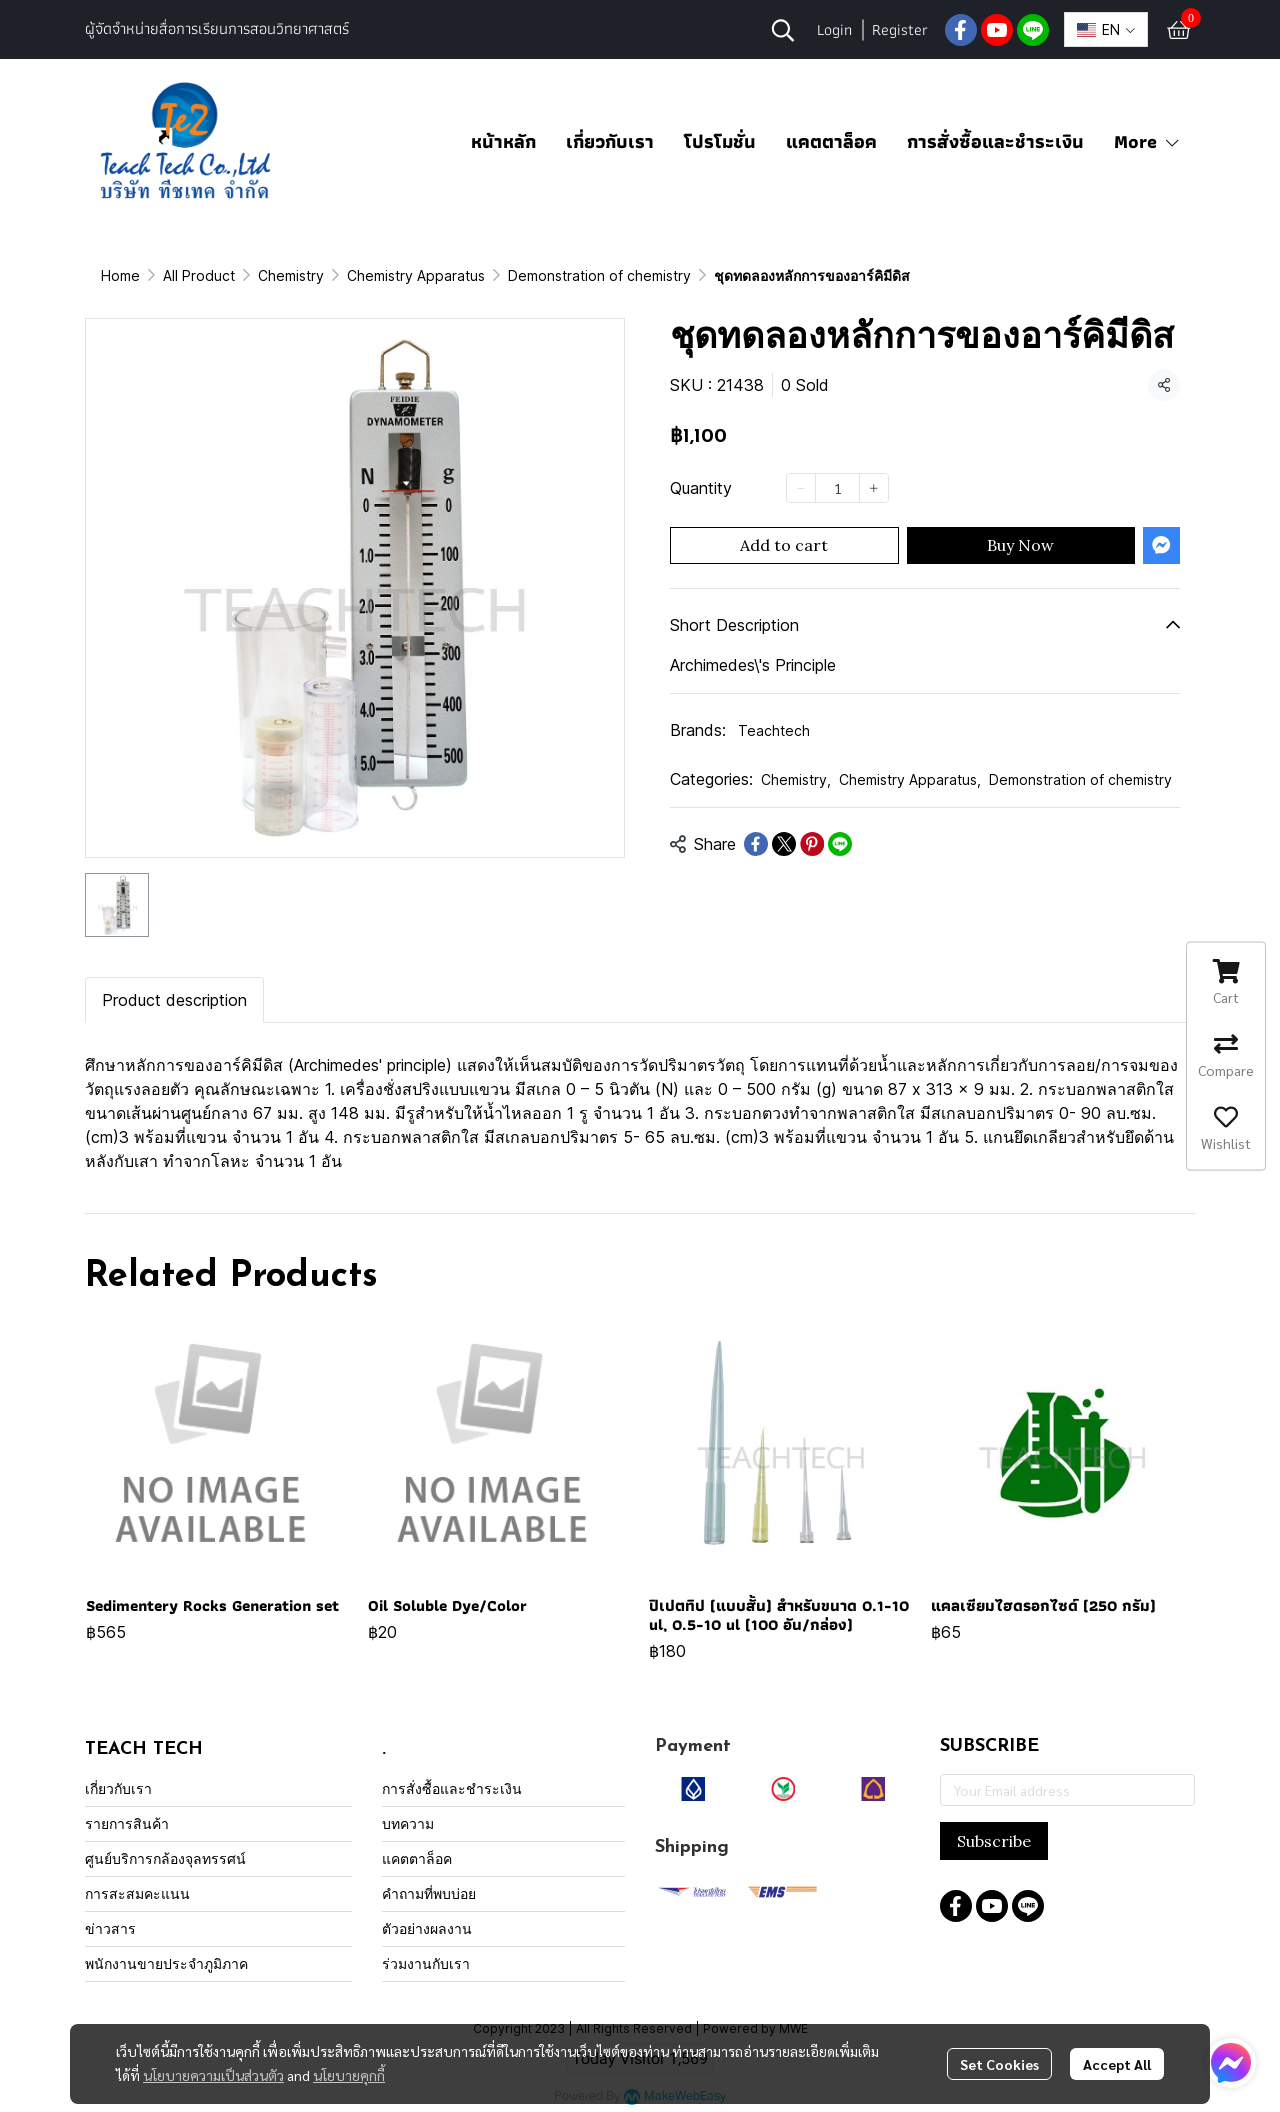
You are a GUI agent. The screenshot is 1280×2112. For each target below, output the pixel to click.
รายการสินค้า (127, 1823)
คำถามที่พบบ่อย (429, 1893)
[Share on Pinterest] (812, 844)
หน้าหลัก (503, 141)
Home (120, 275)
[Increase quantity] (874, 488)
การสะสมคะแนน (137, 1893)
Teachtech (774, 730)
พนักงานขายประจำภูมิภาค (166, 1963)
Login (834, 29)
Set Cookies (999, 2064)
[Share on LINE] (840, 844)
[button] (783, 30)
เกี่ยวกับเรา (610, 141)
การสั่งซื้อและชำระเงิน (995, 141)
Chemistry (291, 275)
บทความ (408, 1823)
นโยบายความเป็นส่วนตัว (213, 2075)
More (1147, 141)
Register (900, 29)
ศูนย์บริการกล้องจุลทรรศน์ (165, 1858)
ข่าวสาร (110, 1928)
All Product (199, 275)
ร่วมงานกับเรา (426, 1963)
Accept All (1117, 2064)
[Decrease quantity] (801, 488)
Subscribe (994, 1841)
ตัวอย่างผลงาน (427, 1928)
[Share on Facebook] (756, 844)
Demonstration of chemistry (599, 275)
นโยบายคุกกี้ (349, 2075)
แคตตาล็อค (831, 141)
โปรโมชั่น (720, 141)
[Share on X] (784, 844)
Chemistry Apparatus (416, 275)
